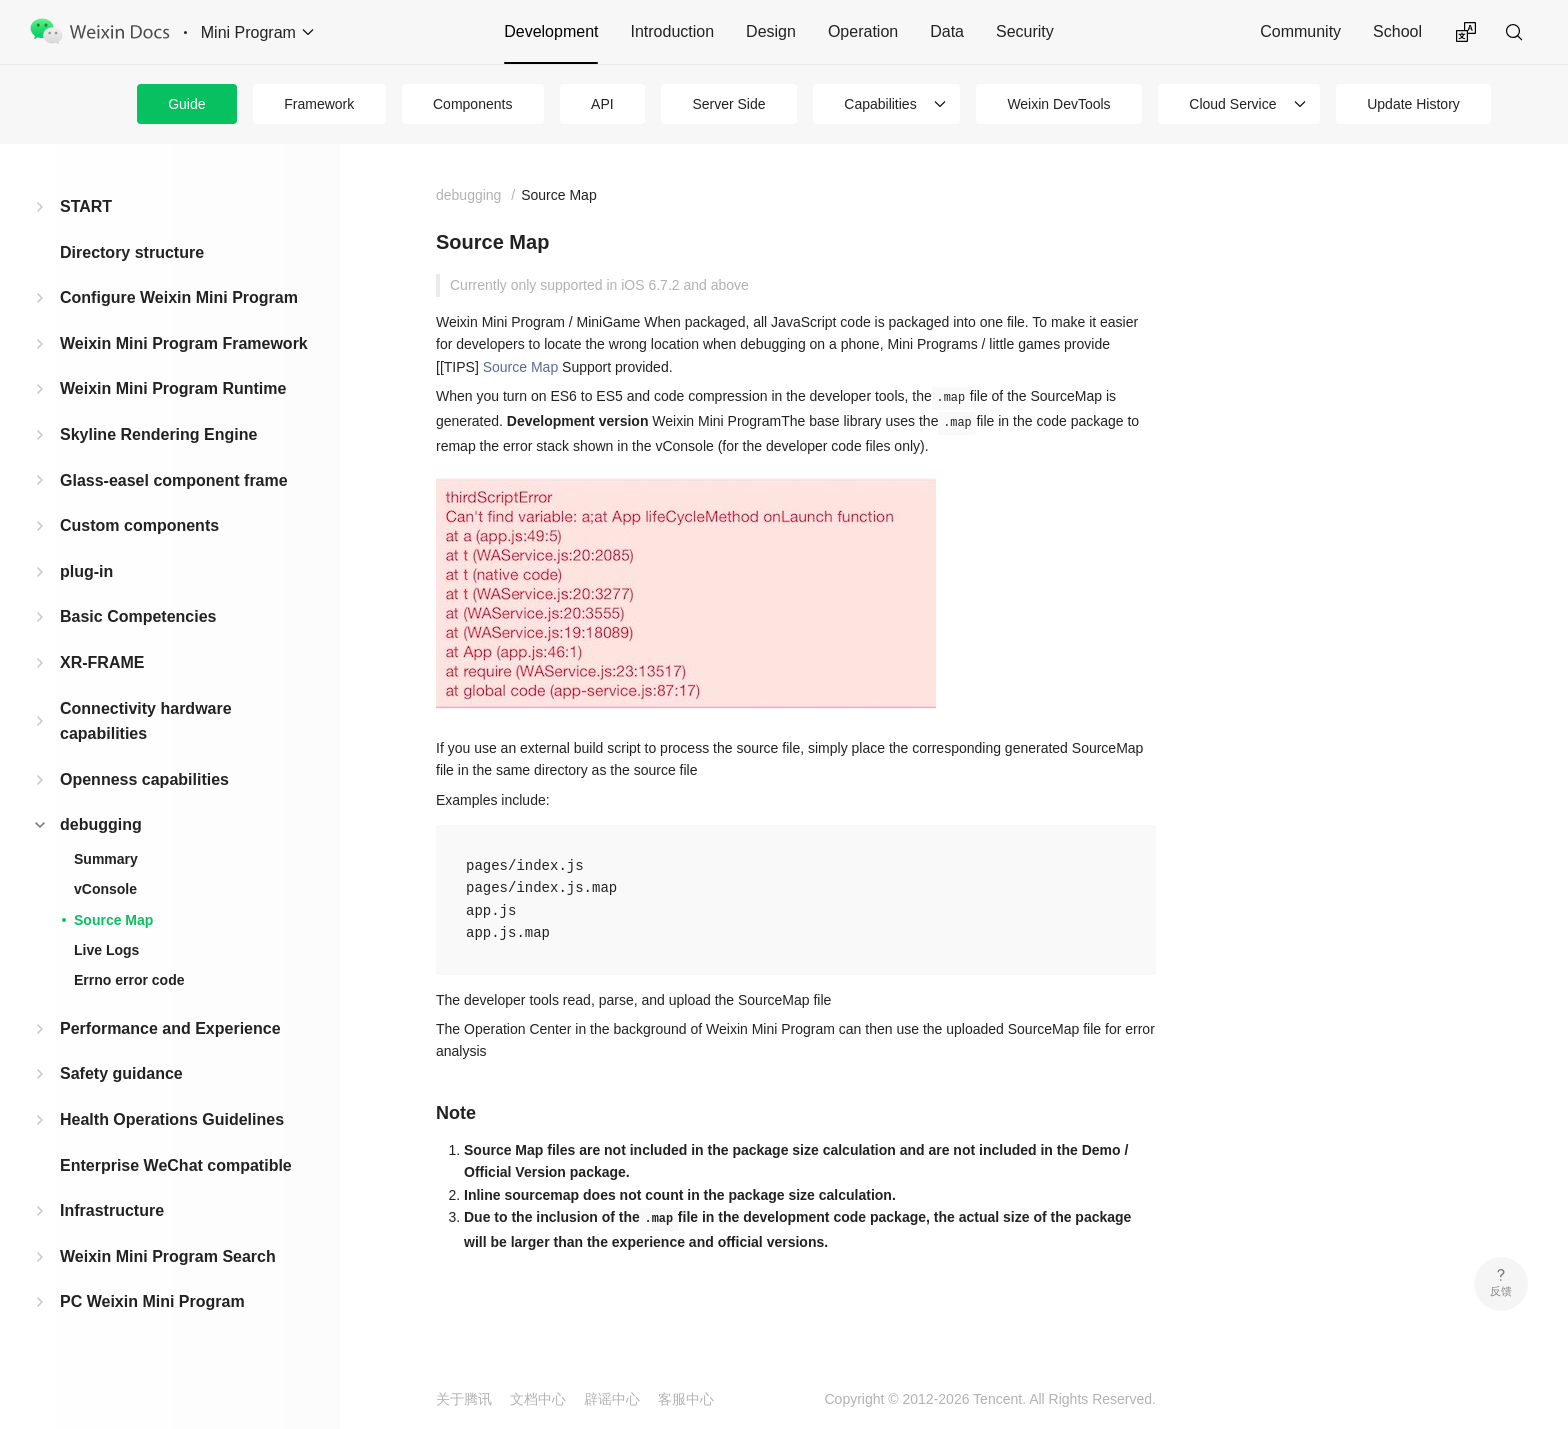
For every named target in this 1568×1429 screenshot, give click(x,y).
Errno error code (129, 980)
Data (947, 31)
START (86, 206)
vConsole (105, 889)
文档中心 (538, 1399)
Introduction (672, 31)
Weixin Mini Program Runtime (173, 388)
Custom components (139, 525)
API (602, 104)
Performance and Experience (170, 1028)
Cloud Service (1232, 104)
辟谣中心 (612, 1399)
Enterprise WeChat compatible (176, 1165)
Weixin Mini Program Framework (184, 343)
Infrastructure (112, 1210)
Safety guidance (121, 1073)
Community (1300, 31)
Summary (106, 859)
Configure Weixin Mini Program (179, 297)
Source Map (113, 920)
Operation (863, 31)
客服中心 (686, 1399)
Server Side (728, 104)
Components (472, 104)
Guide (186, 104)
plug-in (86, 571)
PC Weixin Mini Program (152, 1301)
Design (771, 31)
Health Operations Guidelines (172, 1119)
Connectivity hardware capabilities (146, 721)
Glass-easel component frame (174, 480)
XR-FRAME (102, 662)
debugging (101, 824)
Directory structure (132, 252)
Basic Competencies (138, 616)
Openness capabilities (144, 779)
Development (551, 31)
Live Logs (106, 950)
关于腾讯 (464, 1399)
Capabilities (880, 104)
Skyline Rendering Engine (158, 434)
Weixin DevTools (1058, 104)
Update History (1413, 104)
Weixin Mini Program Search (168, 1256)
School (1397, 31)
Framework (319, 104)
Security (1025, 31)
